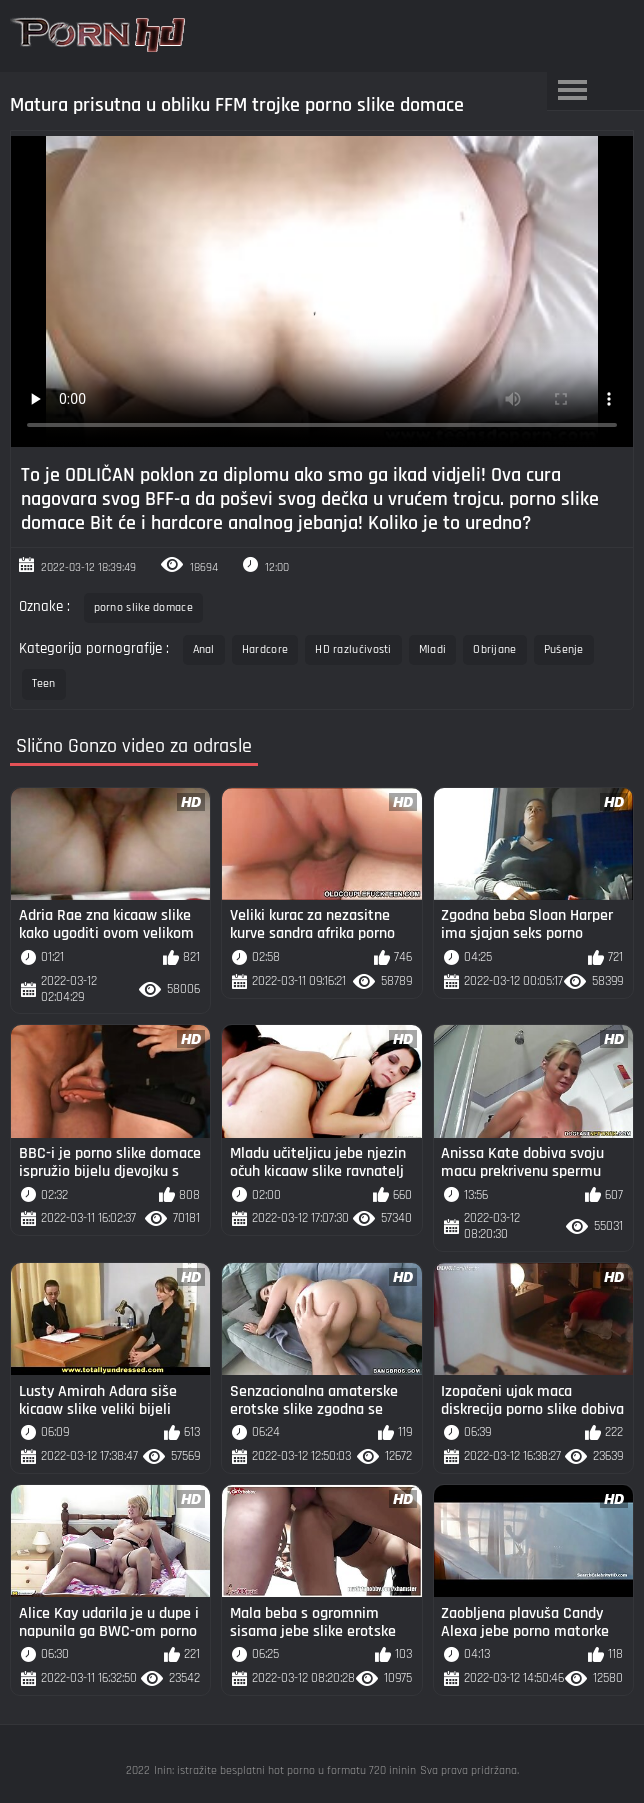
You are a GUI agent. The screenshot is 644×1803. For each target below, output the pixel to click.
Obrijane (494, 649)
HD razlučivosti (353, 649)
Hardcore (265, 649)
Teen (44, 683)
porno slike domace (143, 607)
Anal (204, 649)
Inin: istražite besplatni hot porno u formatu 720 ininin (285, 1770)
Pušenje (564, 649)
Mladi (433, 649)
